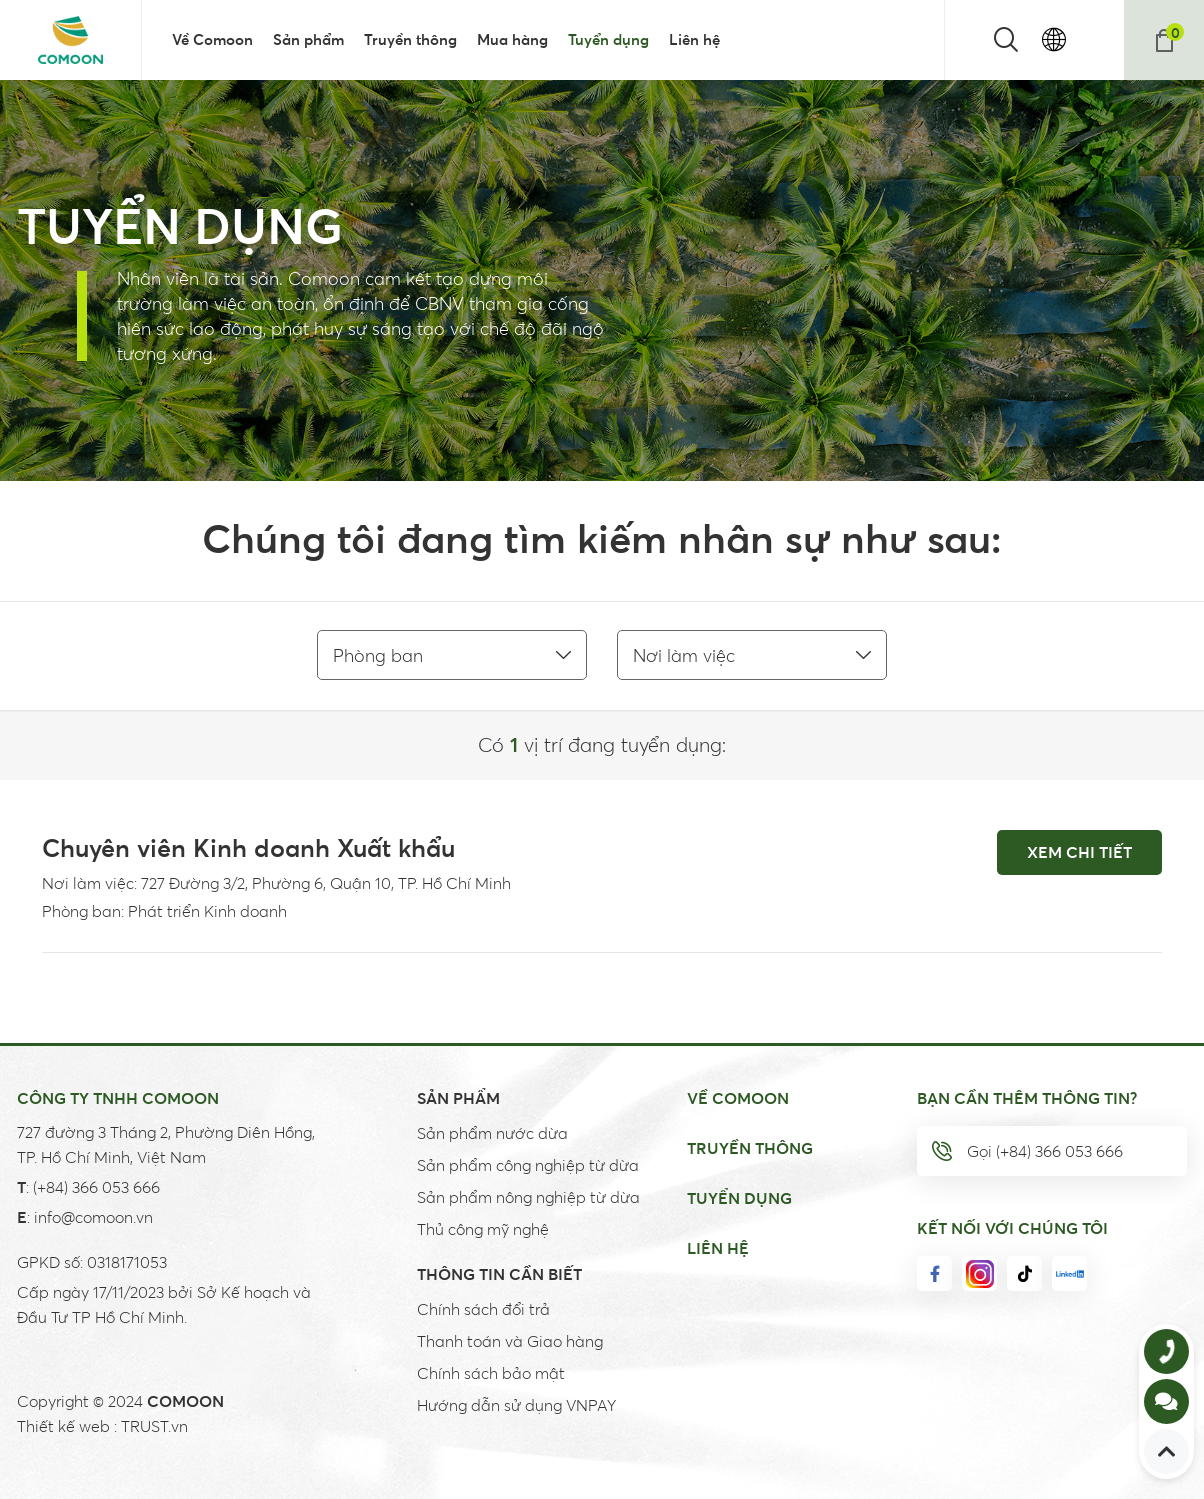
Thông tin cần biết (499, 1274)
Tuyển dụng (739, 1198)
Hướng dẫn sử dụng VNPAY (516, 1405)
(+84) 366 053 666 (96, 1187)
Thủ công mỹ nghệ (483, 1229)
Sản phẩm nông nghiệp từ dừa (528, 1197)
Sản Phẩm (458, 1098)
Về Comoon (738, 1098)
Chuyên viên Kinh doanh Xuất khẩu (248, 848)
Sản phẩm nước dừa (492, 1133)
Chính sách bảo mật (491, 1373)
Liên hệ (718, 1248)
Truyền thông (750, 1148)
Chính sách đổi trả (483, 1309)
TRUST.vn (154, 1426)
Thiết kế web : (67, 1426)
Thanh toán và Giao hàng (510, 1341)
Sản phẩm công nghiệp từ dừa (528, 1165)
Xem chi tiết (1079, 852)
